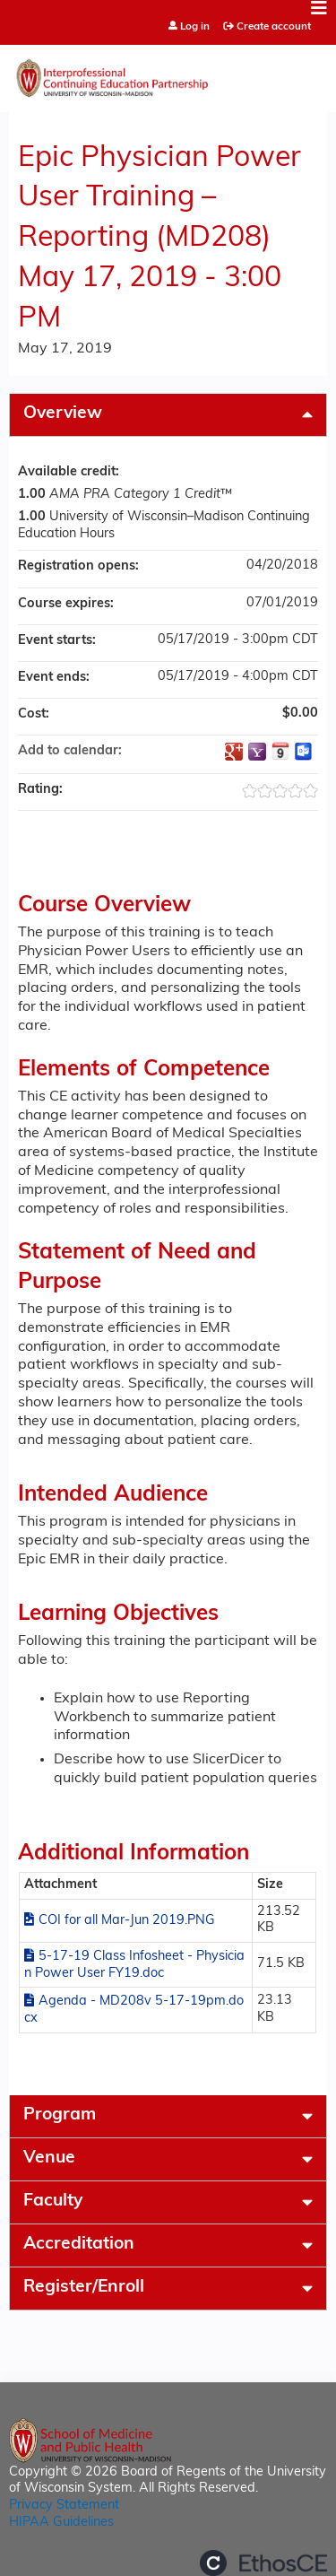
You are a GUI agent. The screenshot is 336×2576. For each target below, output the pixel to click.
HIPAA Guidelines (61, 2522)
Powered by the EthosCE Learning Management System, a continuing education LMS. (263, 2563)
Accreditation (78, 2244)
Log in (195, 27)
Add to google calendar (234, 752)
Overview (62, 413)
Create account (274, 27)
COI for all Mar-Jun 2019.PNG (127, 1921)
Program (59, 2115)
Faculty (52, 2201)
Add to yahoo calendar (257, 752)
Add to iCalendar (280, 751)
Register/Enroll (83, 2287)
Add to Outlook (304, 752)
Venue (49, 2158)
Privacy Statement (64, 2505)
